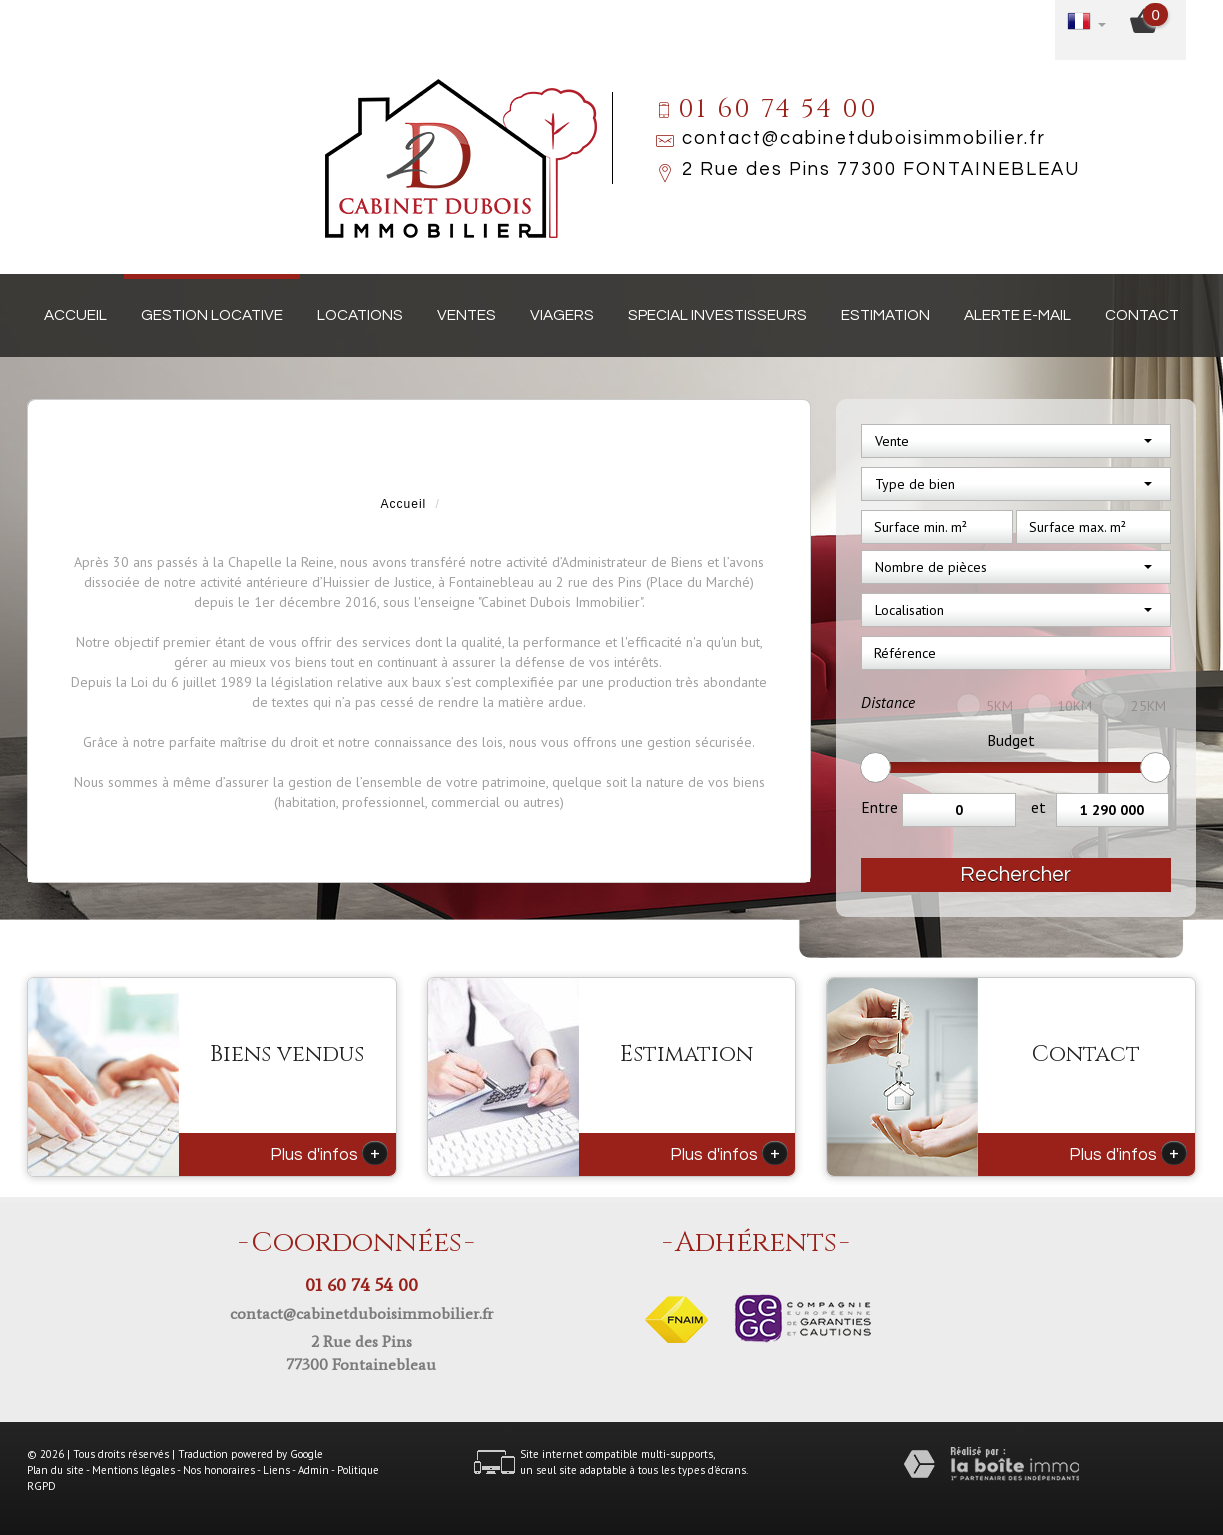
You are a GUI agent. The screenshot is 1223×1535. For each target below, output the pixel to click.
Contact (1142, 315)
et (1038, 807)
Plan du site (55, 1470)
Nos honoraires (219, 1470)
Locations (360, 315)
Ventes (466, 315)
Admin (313, 1470)
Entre (879, 807)
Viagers (562, 315)
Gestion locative (212, 315)
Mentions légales (133, 1470)
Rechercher (1015, 874)
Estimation (885, 315)
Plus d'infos (329, 1153)
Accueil (75, 315)
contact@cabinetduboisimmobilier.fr (864, 138)
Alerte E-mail (1017, 315)
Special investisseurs (717, 315)
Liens (276, 1470)
